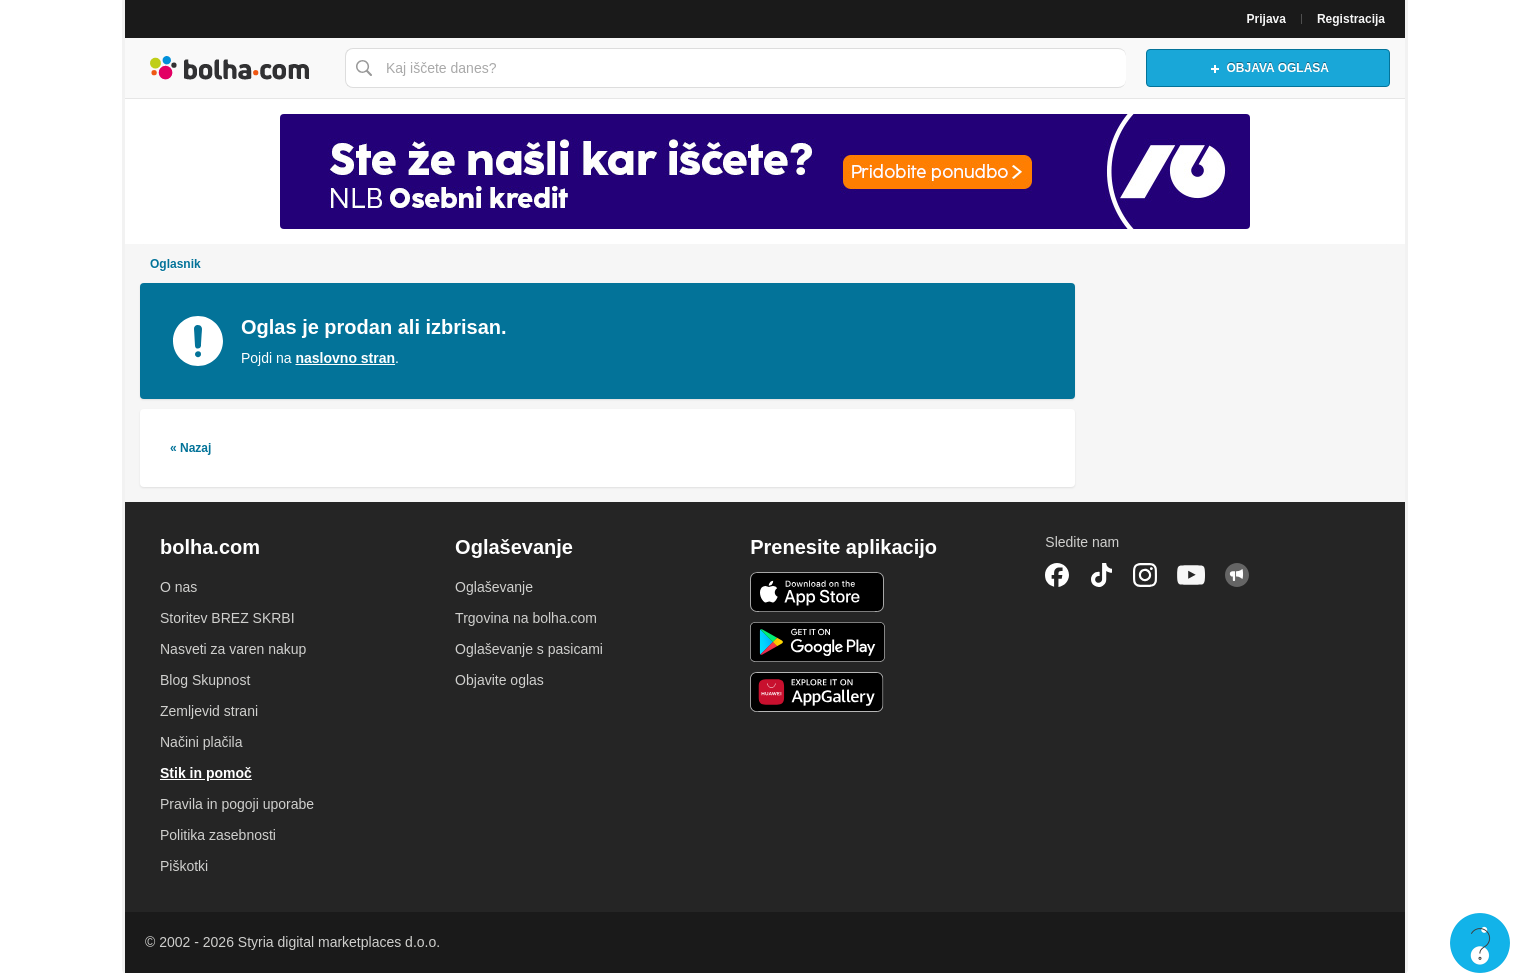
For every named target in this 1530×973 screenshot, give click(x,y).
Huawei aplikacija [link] (817, 692)
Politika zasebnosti (218, 835)
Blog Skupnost (205, 680)
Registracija (1351, 19)
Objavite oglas (499, 680)
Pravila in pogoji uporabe (237, 804)
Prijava (1266, 19)
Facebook (1057, 575)
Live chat (1480, 943)
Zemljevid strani (209, 711)
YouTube (1191, 575)
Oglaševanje (494, 587)
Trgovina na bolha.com (526, 618)
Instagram (1145, 575)
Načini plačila (201, 742)
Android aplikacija (817, 642)
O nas (178, 587)
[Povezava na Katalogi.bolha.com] (765, 171)
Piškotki (184, 866)
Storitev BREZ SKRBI (227, 618)
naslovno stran (345, 358)
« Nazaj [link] (190, 448)
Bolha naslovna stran (230, 68)
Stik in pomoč (206, 773)
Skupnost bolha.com (1237, 575)
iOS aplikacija (817, 592)
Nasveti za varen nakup (233, 649)
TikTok (1101, 575)
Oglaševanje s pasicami (529, 649)
